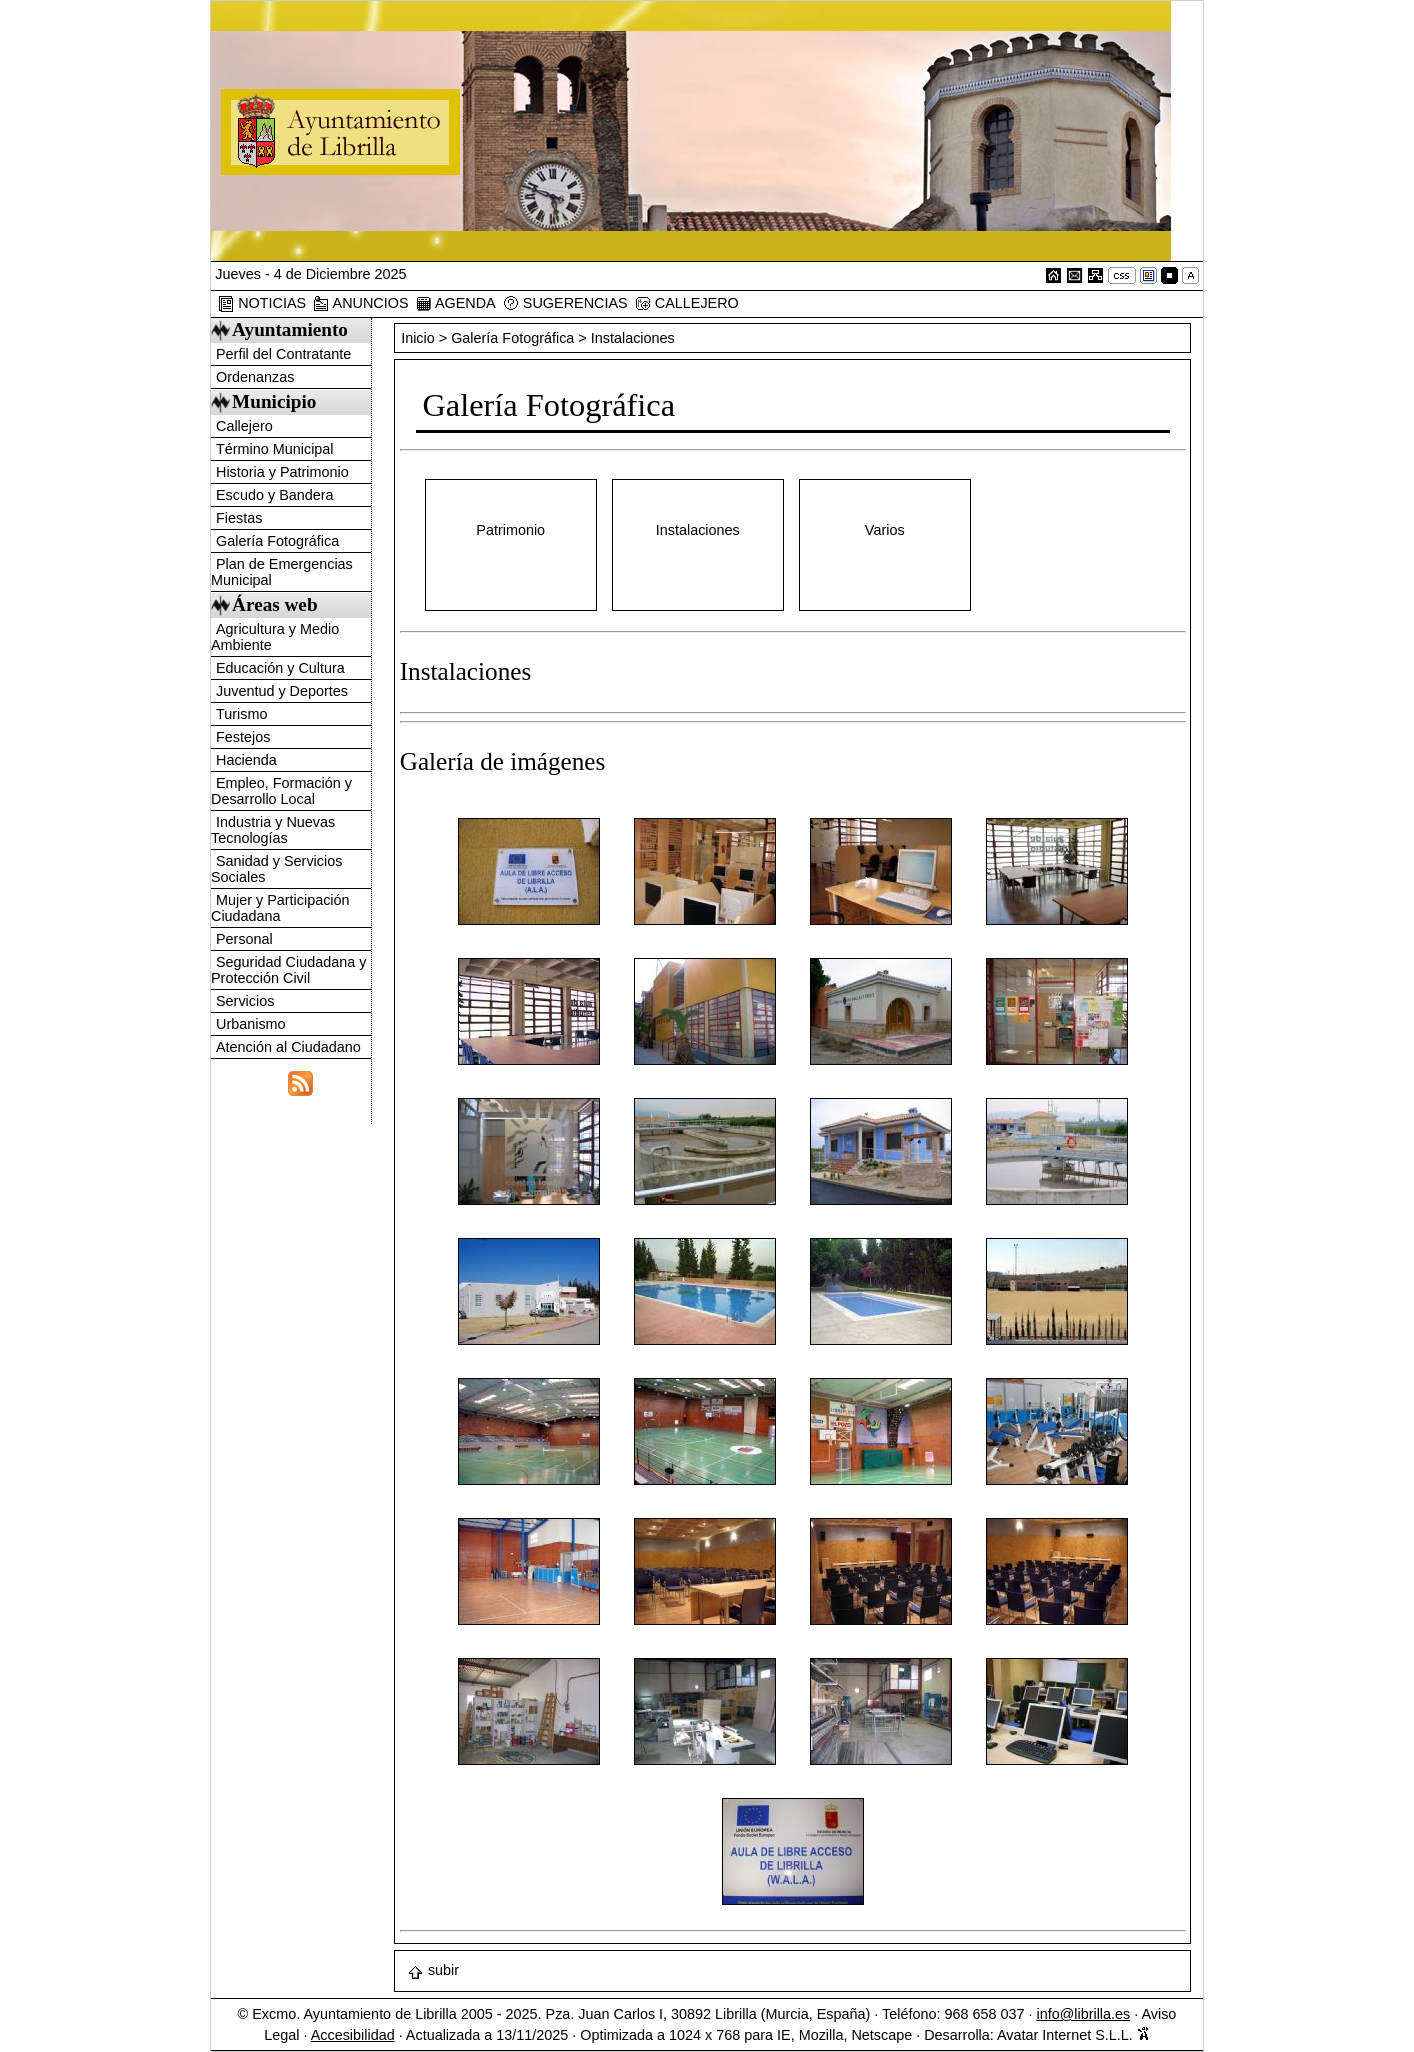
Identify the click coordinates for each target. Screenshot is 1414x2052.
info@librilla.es (1083, 2014)
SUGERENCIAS (565, 303)
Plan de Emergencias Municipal (282, 572)
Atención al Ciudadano (288, 1047)
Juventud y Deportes (282, 691)
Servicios (245, 1001)
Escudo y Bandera (275, 495)
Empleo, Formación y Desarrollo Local (281, 791)
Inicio (420, 338)
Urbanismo (251, 1024)
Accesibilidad (353, 2035)
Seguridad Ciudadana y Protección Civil (288, 970)
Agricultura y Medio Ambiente (275, 637)
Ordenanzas (255, 377)
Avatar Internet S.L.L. (1073, 2035)
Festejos (243, 737)
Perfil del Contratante (283, 354)
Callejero (244, 426)
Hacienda (246, 760)
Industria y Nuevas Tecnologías (273, 830)
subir (433, 1970)
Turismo (241, 714)
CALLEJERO (687, 303)
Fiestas (239, 518)
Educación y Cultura (280, 668)
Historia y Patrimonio (282, 472)
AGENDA (456, 303)
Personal (244, 939)
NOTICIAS (262, 303)
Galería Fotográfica (277, 541)
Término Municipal (275, 449)
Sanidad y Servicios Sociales (276, 869)
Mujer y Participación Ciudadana (280, 908)
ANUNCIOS (360, 303)
